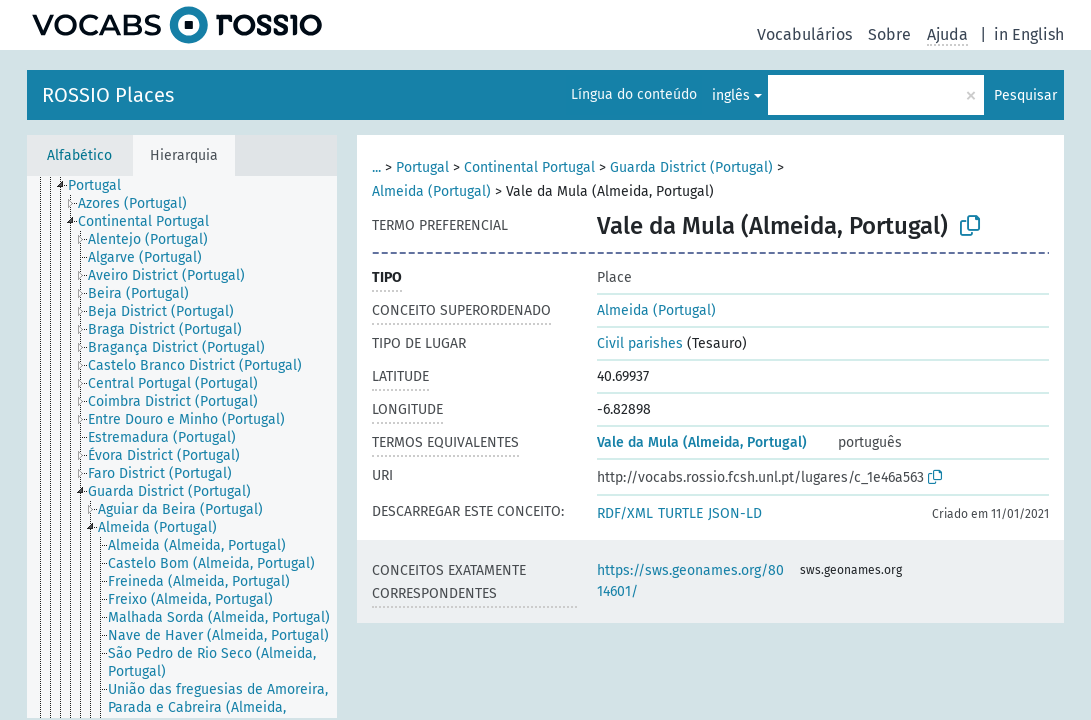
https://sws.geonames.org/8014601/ (690, 581)
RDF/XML (625, 513)
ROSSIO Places (108, 95)
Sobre (889, 34)
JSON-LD (735, 513)
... (376, 167)
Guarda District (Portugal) (691, 167)
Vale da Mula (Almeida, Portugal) (702, 442)
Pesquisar (1025, 95)
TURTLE (680, 513)
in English (1029, 34)
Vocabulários (804, 34)
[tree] (182, 447)
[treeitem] (103, 186)
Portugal (422, 167)
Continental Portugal (529, 167)
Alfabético (79, 155)
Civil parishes (640, 343)
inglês (731, 95)
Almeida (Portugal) (431, 191)
